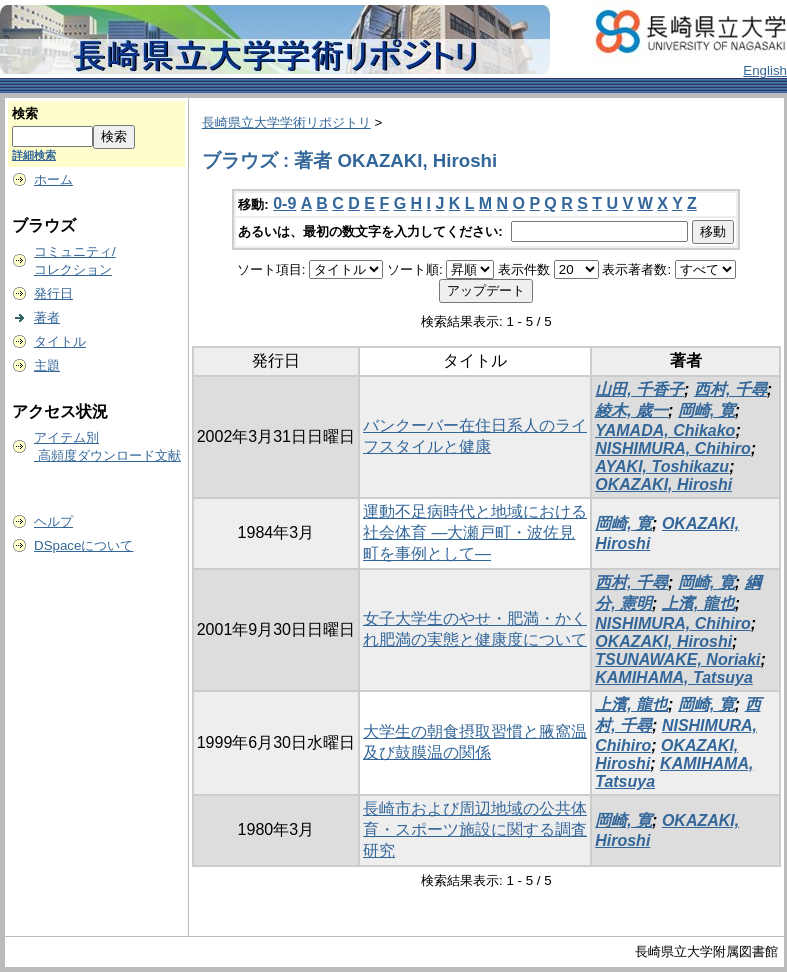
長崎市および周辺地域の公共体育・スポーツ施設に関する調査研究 (475, 829)
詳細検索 (34, 155)
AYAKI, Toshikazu (662, 466)
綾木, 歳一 (631, 410)
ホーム (53, 179)
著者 (47, 317)
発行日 (53, 293)
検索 (25, 113)
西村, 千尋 (730, 389)
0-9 (284, 203)
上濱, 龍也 (698, 603)
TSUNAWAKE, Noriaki (677, 659)
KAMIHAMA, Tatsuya (674, 677)
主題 (47, 365)
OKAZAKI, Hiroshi (663, 484)
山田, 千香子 (639, 389)
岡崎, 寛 (706, 410)
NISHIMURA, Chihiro (673, 448)
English (765, 70)
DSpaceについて (83, 545)
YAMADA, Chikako (665, 430)
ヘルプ (53, 521)
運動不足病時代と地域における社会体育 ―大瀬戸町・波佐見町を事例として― (475, 532)
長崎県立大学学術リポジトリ (286, 122)
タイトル (60, 341)
